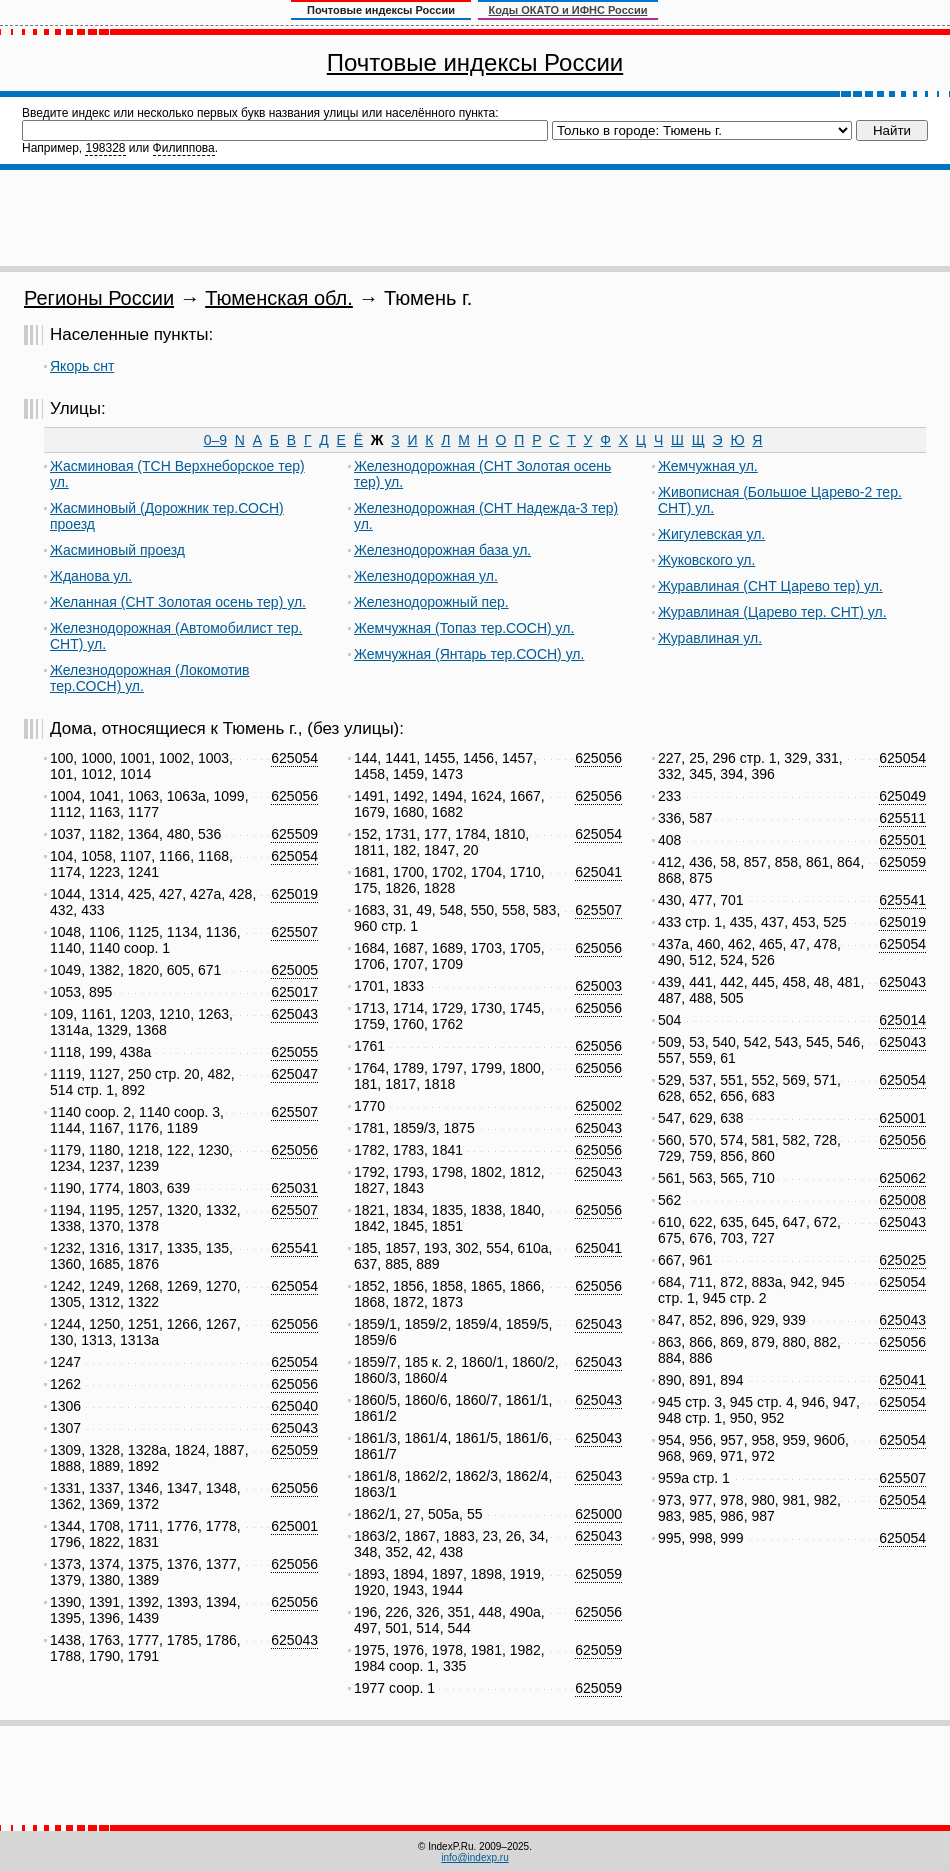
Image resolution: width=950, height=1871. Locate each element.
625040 (294, 1406)
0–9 (215, 440)
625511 (902, 818)
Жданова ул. (91, 576)
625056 (294, 796)
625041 (598, 872)
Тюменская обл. (279, 298)
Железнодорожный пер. (431, 602)
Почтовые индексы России (475, 62)
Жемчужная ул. (708, 466)
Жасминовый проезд (117, 550)
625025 (902, 1260)
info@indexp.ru (474, 1857)
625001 (294, 1526)
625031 (294, 1188)
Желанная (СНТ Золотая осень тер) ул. (178, 602)
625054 (294, 758)
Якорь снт (82, 366)
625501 (902, 840)
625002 (598, 1106)
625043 (294, 1014)
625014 (902, 1020)
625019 (294, 894)
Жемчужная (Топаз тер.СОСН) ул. (464, 628)
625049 (902, 796)
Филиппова (184, 148)
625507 (294, 932)
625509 (294, 834)
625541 (294, 1248)
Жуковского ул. (706, 560)
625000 (598, 1514)
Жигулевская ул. (711, 534)
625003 (598, 986)
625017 (294, 992)
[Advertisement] (475, 218)
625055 (294, 1052)
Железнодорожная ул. (426, 576)
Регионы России (99, 298)
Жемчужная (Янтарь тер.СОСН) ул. (469, 654)
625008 (902, 1200)
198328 (105, 148)
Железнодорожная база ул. (442, 550)
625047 (294, 1074)
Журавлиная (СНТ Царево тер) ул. (770, 586)
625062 (902, 1178)
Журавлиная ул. (710, 638)
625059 (294, 1450)
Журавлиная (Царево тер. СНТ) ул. (772, 612)
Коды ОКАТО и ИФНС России (568, 10)
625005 (294, 970)
